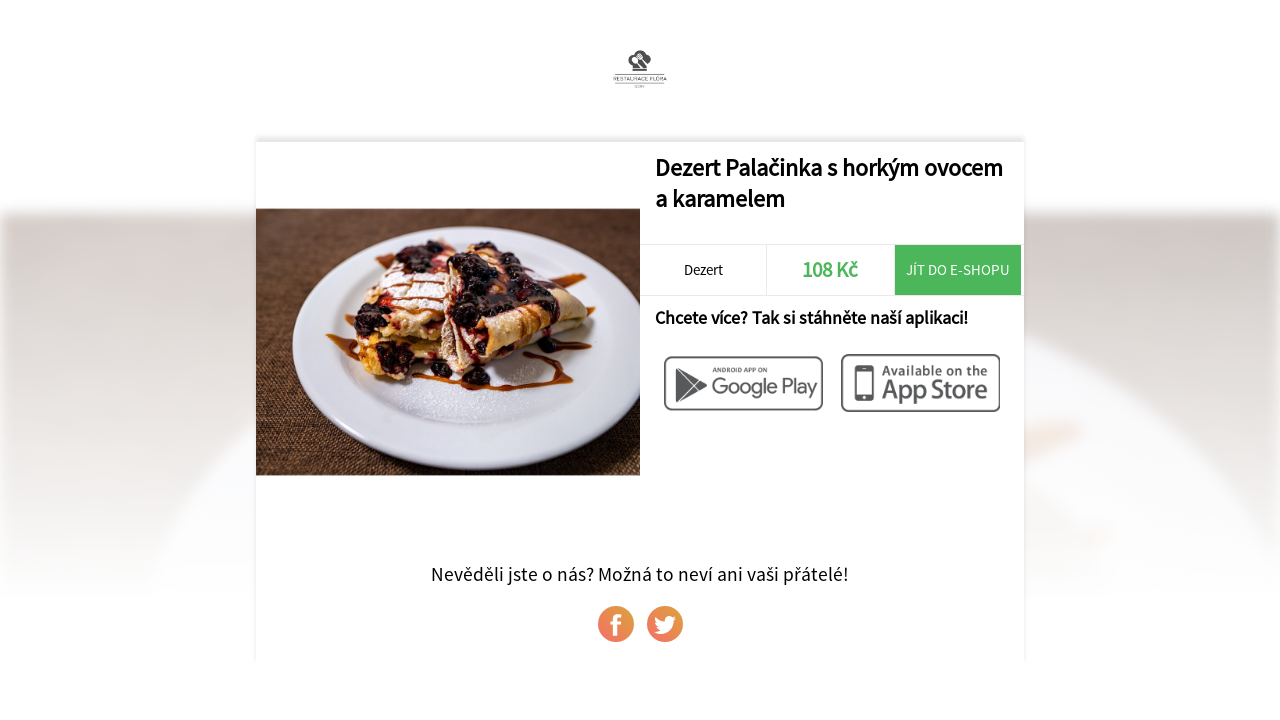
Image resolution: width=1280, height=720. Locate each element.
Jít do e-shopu (958, 269)
